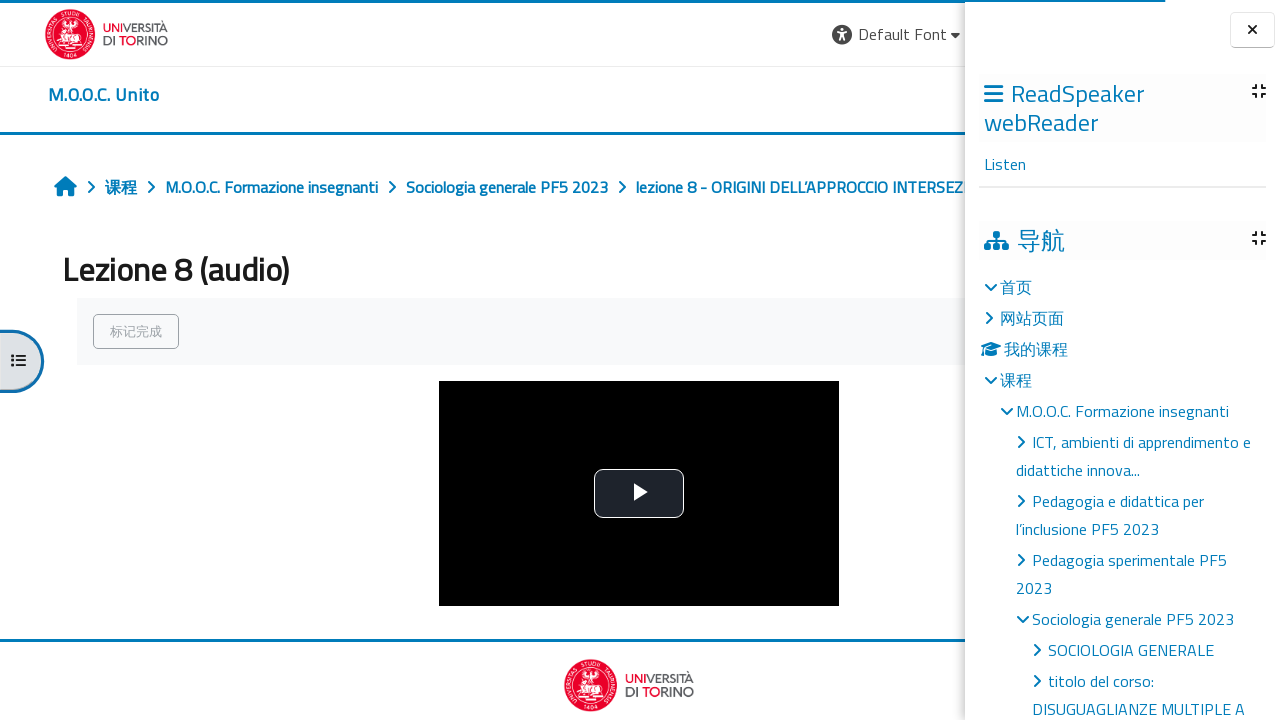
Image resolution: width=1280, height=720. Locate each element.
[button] (649, 34)
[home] (59, 95)
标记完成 (102, 375)
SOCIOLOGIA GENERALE (1131, 650)
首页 (1016, 287)
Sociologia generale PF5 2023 (1133, 619)
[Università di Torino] (62, 32)
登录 (933, 34)
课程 (1016, 380)
